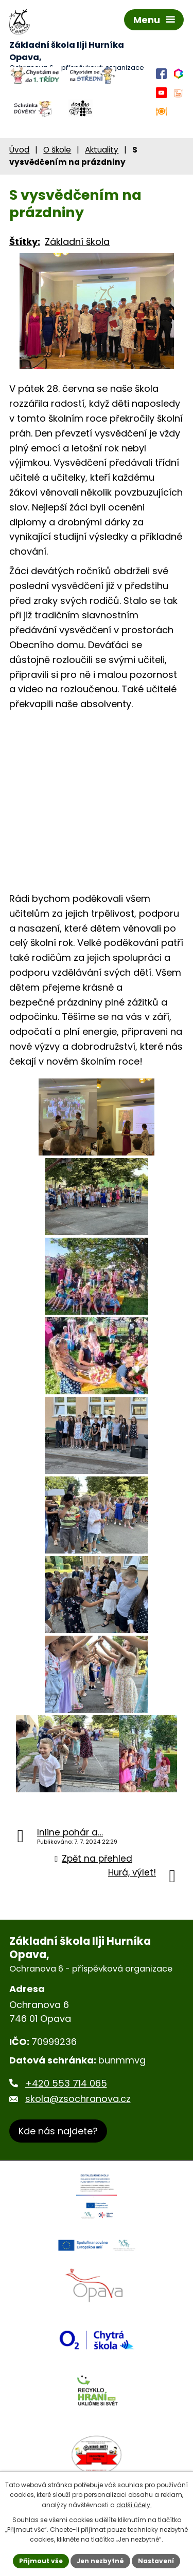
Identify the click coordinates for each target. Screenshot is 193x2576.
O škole (57, 149)
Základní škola (77, 241)
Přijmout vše (41, 2560)
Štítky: (24, 241)
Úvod (19, 149)
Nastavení (156, 2560)
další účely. (134, 2505)
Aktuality (101, 149)
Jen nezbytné (100, 2560)
